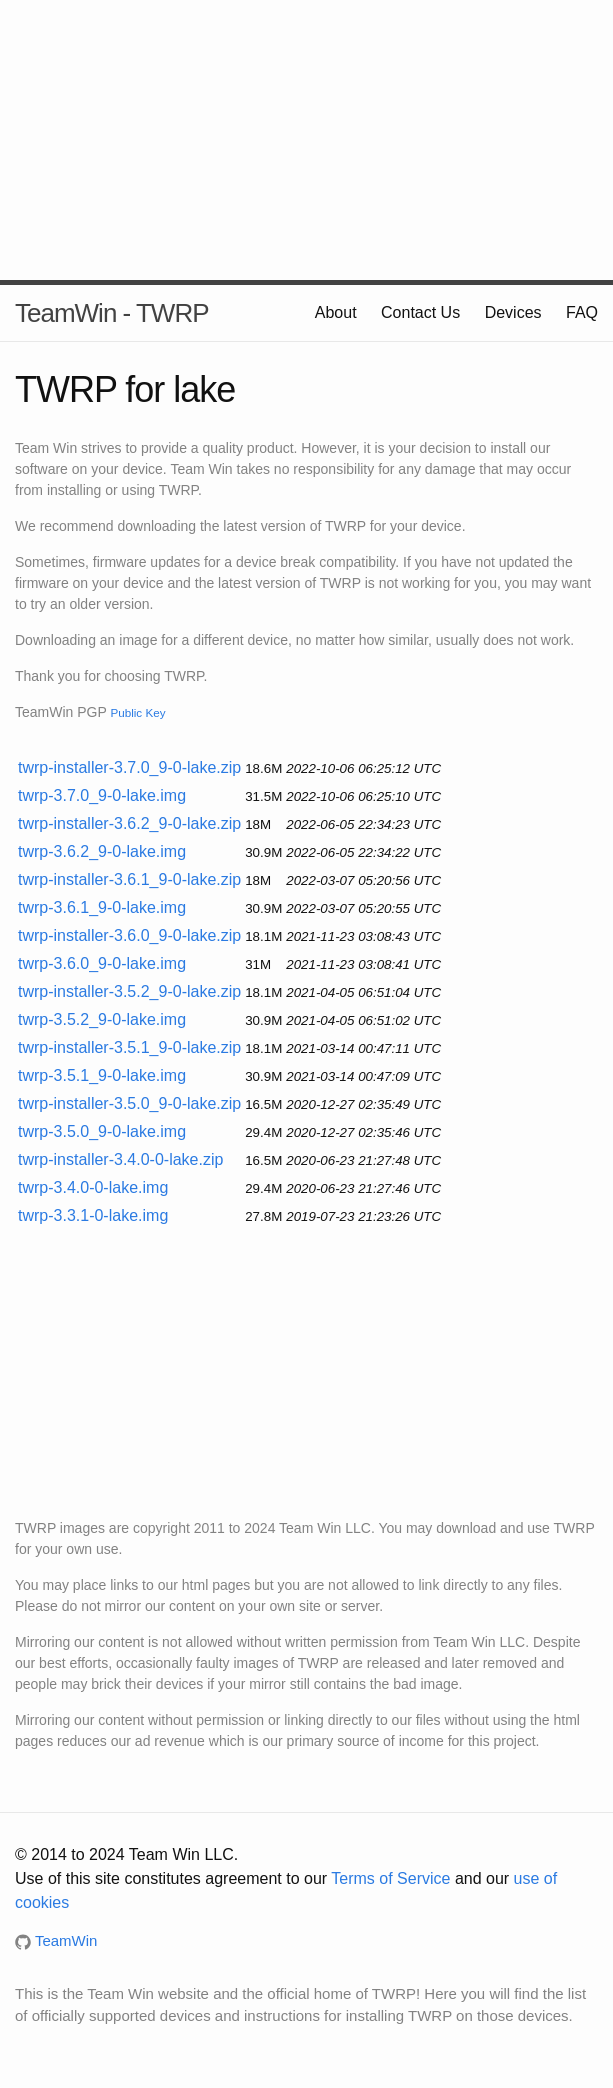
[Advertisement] (306, 140)
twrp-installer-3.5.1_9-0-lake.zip (129, 1047)
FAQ (582, 312)
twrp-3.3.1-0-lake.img (93, 1215)
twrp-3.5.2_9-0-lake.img (102, 1019)
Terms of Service (390, 1878)
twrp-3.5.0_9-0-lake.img (102, 1131)
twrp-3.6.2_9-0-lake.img (102, 851)
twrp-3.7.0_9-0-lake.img (102, 795)
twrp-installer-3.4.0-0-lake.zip (120, 1159)
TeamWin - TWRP (112, 313)
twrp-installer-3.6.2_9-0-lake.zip (129, 823)
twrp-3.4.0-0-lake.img (93, 1187)
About (336, 312)
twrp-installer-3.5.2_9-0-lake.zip (129, 991)
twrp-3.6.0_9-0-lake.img (102, 963)
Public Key (137, 712)
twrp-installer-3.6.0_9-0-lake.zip (129, 935)
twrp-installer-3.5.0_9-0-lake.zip (129, 1103)
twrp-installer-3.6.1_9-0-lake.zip (129, 879)
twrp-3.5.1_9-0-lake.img (102, 1075)
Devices (513, 312)
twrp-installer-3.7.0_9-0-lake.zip (129, 767)
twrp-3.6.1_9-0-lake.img (102, 907)
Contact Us (420, 312)
